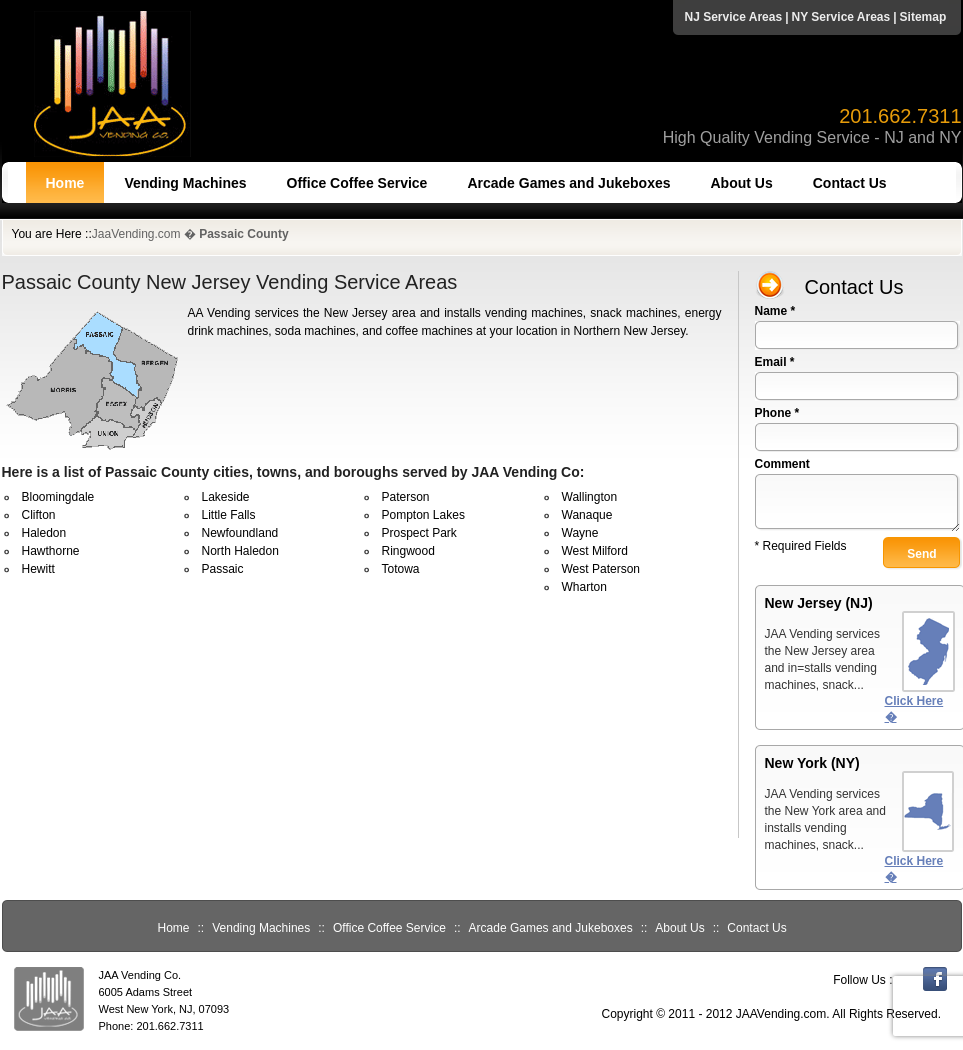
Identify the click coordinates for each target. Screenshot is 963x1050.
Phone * (777, 413)
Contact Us (850, 183)
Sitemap (923, 17)
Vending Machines (185, 183)
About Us (742, 183)
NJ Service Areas (734, 17)
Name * (775, 311)
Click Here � (914, 709)
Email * (775, 362)
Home (65, 183)
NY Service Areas (840, 17)
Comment (782, 464)
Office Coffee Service (357, 183)
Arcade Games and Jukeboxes (568, 183)
